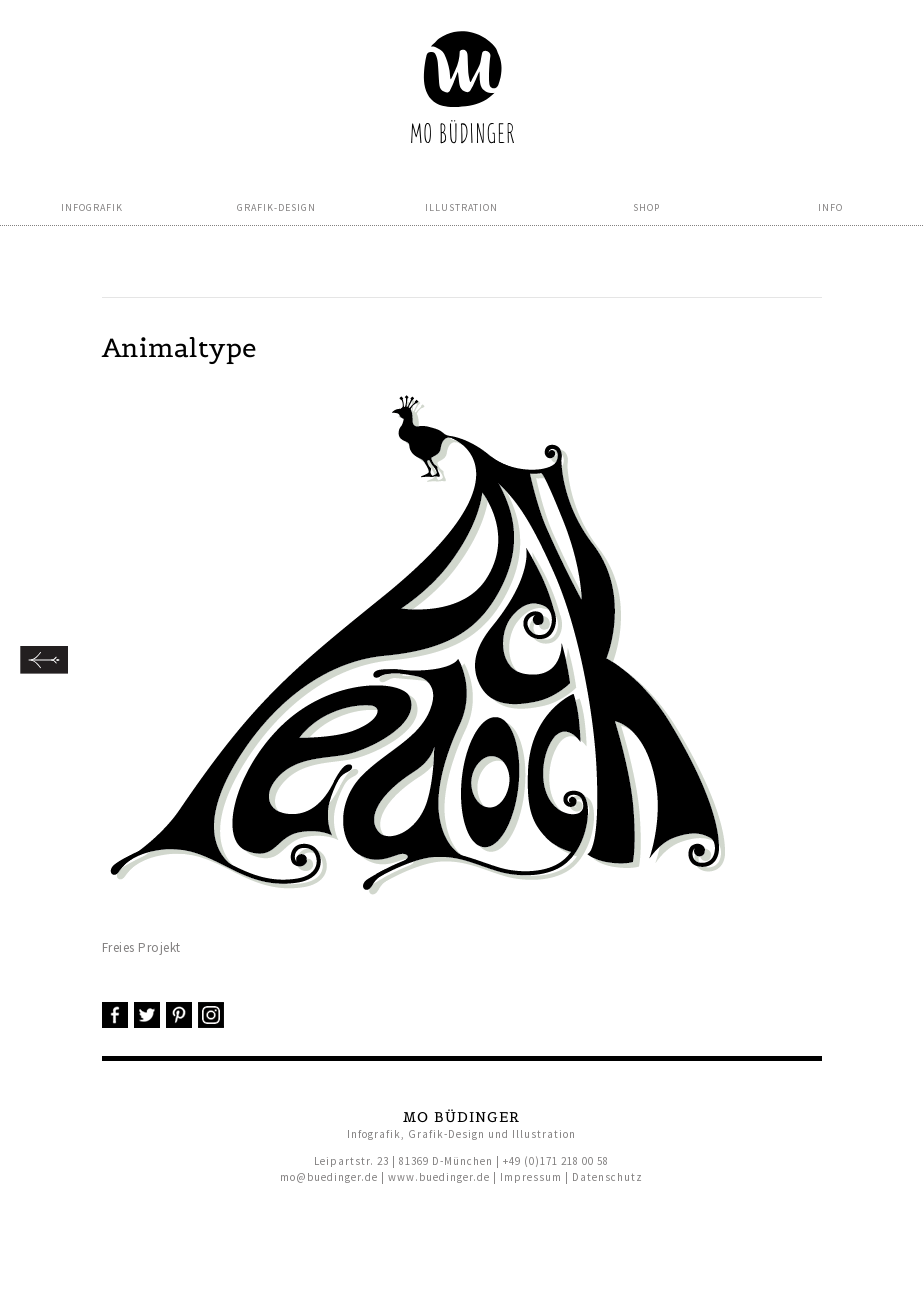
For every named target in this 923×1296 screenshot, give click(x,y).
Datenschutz (607, 1177)
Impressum (531, 1177)
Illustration (461, 207)
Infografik (92, 207)
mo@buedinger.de (329, 1177)
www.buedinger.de (439, 1177)
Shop (646, 207)
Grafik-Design (276, 207)
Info (830, 207)
